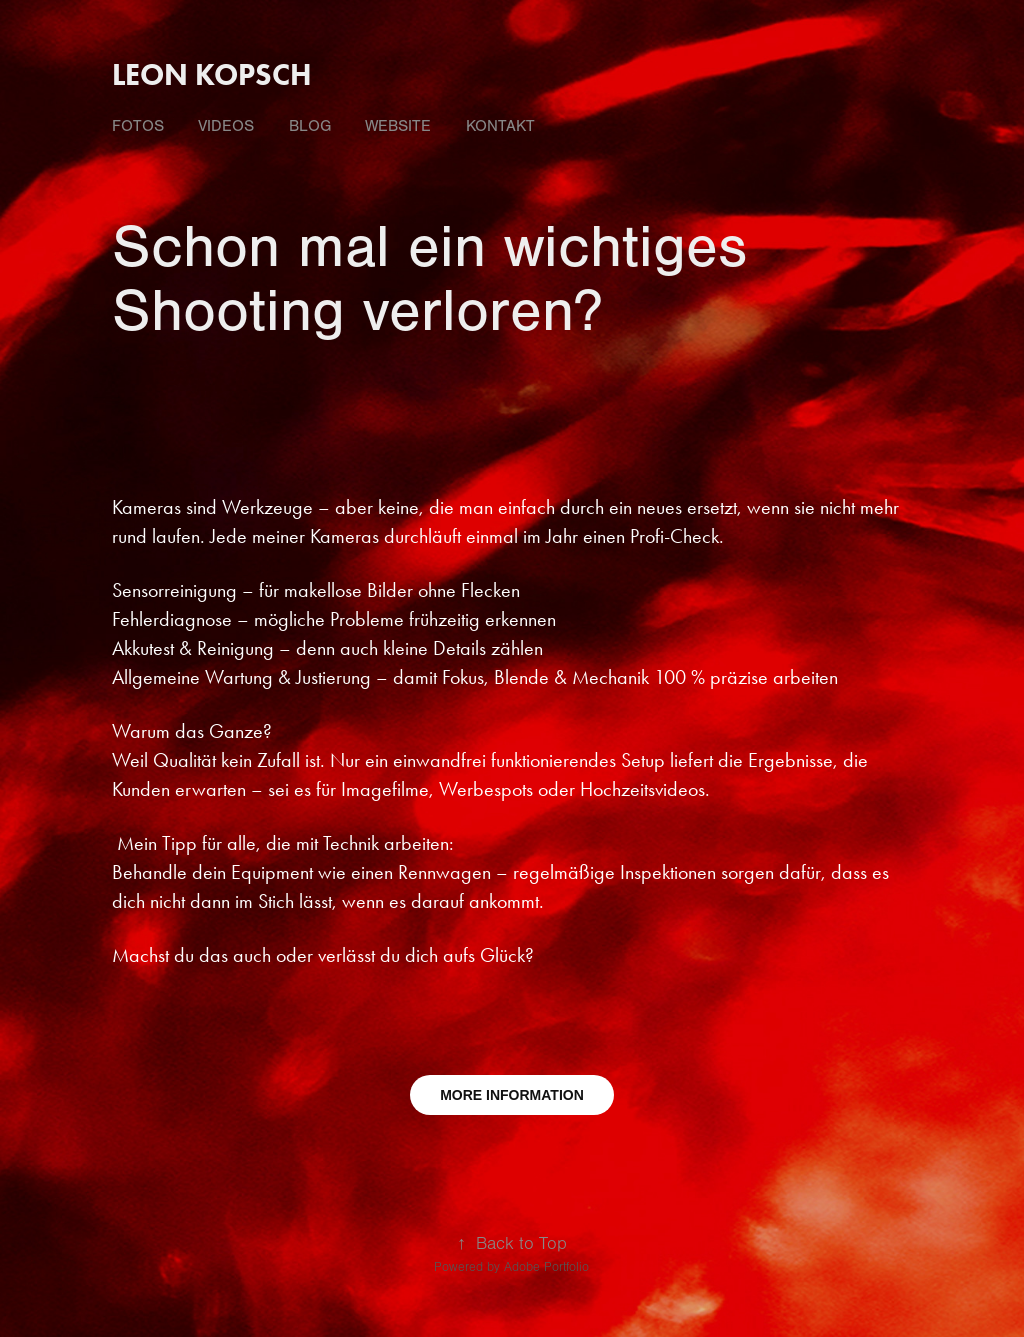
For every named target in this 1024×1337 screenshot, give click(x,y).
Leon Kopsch (212, 74)
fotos (138, 126)
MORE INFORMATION (512, 1095)
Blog (310, 126)
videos (226, 126)
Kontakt (500, 126)
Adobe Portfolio (546, 1267)
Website (398, 126)
